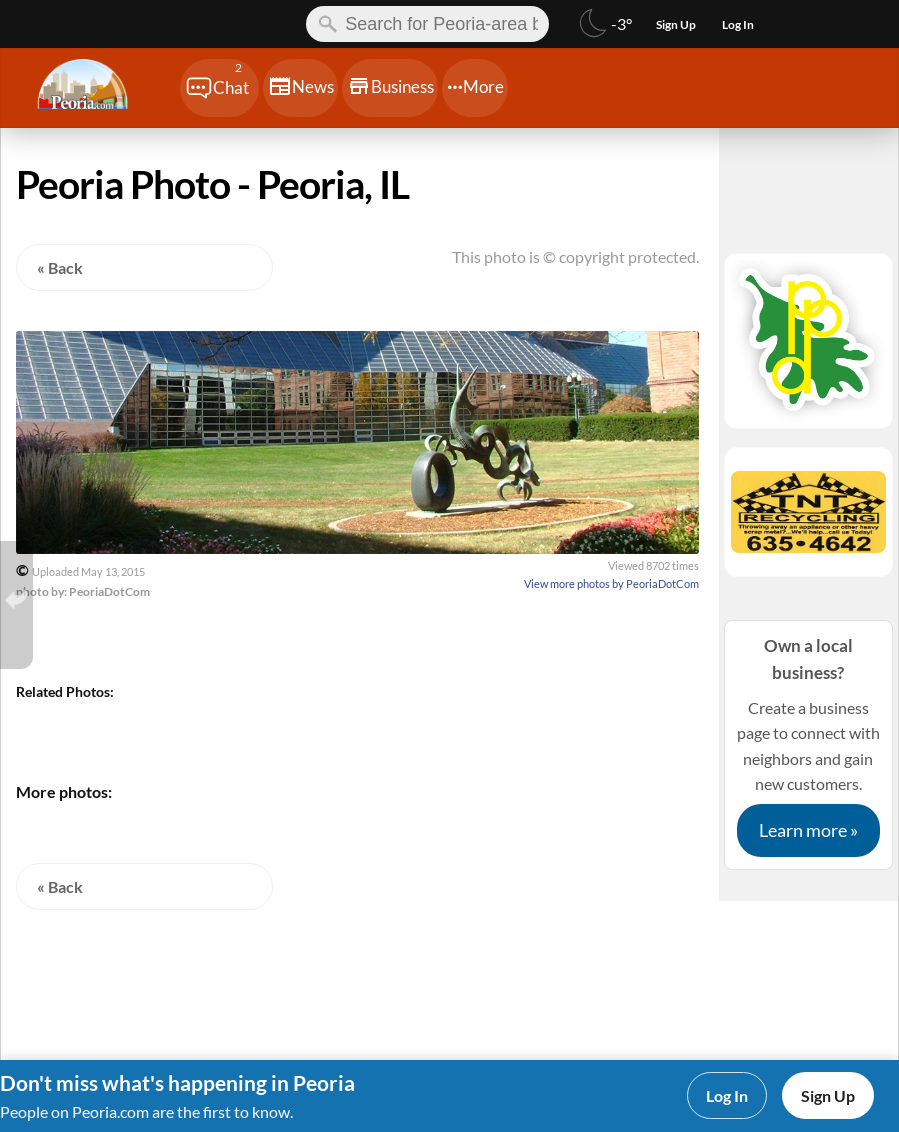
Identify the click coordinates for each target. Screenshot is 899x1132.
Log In (727, 1095)
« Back (60, 267)
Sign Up (828, 1095)
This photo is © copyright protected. (575, 256)
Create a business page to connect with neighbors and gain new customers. (808, 744)
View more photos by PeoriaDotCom (611, 583)
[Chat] (219, 88)
